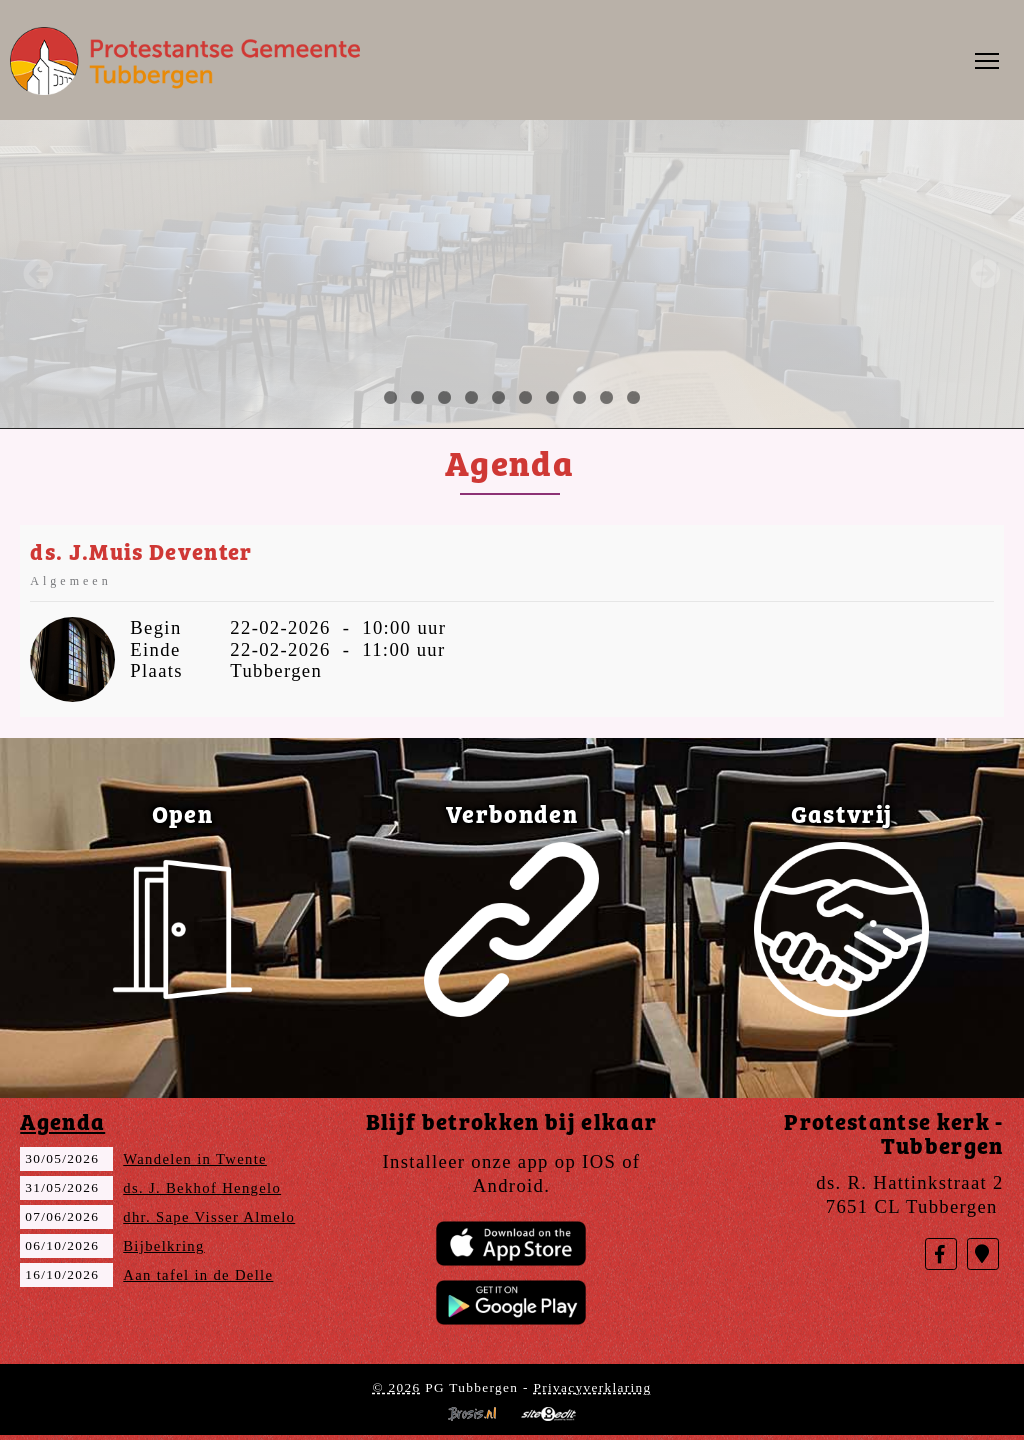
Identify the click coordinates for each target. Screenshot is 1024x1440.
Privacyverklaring (592, 1387)
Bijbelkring (163, 1246)
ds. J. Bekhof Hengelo (202, 1188)
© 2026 (396, 1387)
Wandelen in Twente (195, 1159)
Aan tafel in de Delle (198, 1275)
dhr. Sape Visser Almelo (209, 1217)
